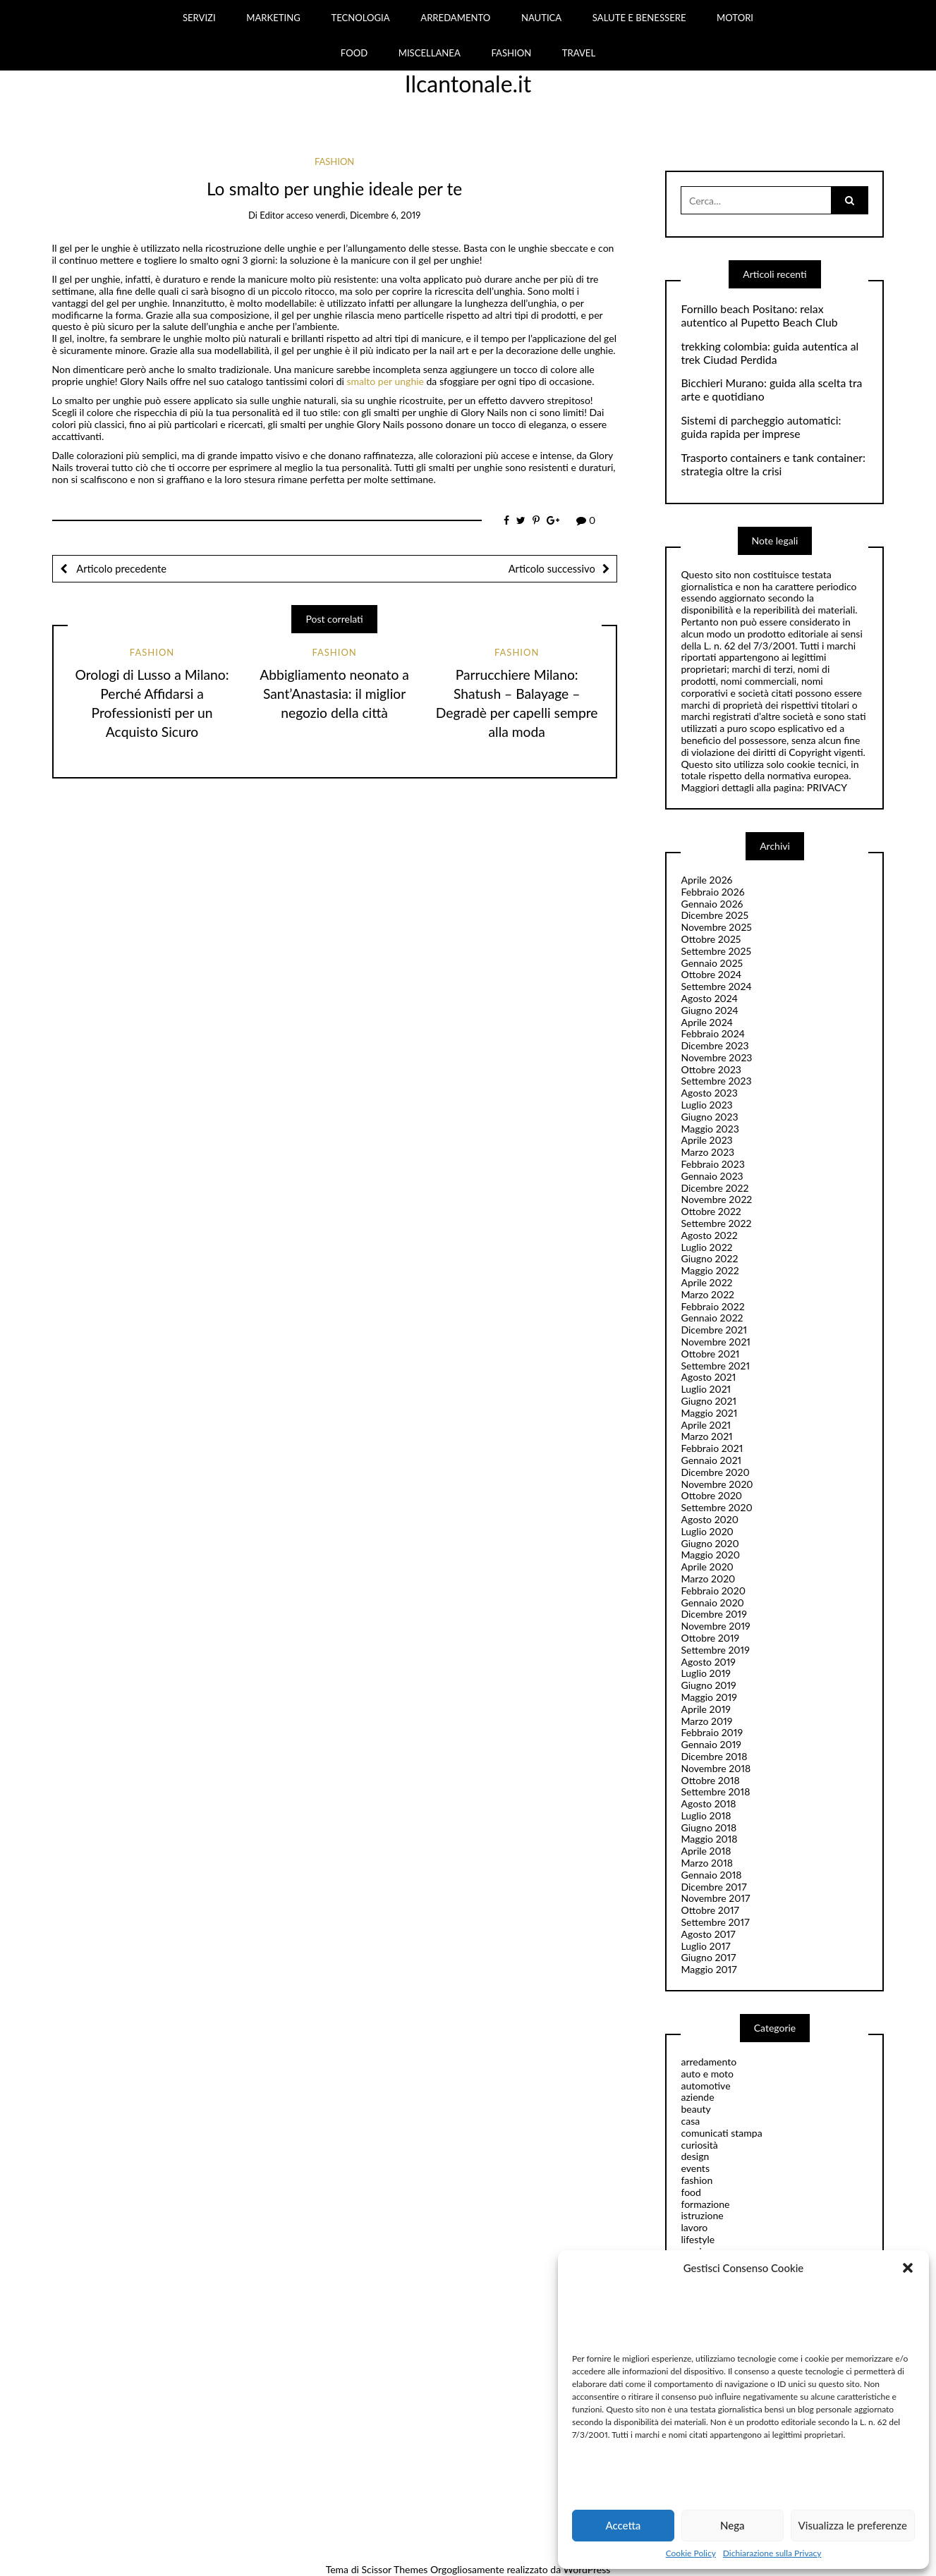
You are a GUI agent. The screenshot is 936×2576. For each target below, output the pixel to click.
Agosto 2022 (709, 1235)
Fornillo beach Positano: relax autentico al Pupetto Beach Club (759, 316)
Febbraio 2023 (712, 1164)
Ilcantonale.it (468, 83)
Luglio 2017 (705, 1946)
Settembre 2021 (715, 1366)
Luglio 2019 (705, 1673)
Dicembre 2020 (715, 1472)
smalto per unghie (387, 381)
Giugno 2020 (710, 1543)
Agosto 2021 (708, 1377)
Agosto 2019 (708, 1662)
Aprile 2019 (705, 1709)
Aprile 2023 (706, 1140)
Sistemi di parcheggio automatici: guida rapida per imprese (761, 427)
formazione (705, 2204)
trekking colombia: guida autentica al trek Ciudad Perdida (769, 353)
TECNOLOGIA (360, 17)
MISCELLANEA (430, 53)
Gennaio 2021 (711, 1460)
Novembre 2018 (715, 1768)
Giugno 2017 (708, 1957)
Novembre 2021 (715, 1342)
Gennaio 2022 (712, 1318)
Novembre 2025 (716, 927)
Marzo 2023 (707, 1152)
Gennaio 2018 (711, 1875)
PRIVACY (827, 787)
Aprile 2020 (707, 1567)
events (695, 2168)
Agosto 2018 (708, 1803)
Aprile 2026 (706, 880)
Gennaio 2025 (712, 963)
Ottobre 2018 (710, 1780)
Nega (732, 2525)
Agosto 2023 (709, 1093)
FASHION (511, 53)
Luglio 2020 (707, 1531)
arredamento (708, 2062)
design (695, 2156)
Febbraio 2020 (713, 1591)
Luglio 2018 (706, 1815)
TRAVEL (578, 53)
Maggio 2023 (710, 1129)
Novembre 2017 (715, 1898)
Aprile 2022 (706, 1282)
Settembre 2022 (716, 1223)
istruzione (702, 2215)
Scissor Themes (394, 2569)
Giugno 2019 (708, 1685)
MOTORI (735, 17)
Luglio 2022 (706, 1247)
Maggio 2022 (710, 1270)
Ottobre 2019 (710, 1638)
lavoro (694, 2227)
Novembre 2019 (715, 1626)
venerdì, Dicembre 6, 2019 (367, 215)
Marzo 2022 (707, 1294)
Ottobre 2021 (710, 1354)
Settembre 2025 (716, 951)
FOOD (354, 53)
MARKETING (273, 17)
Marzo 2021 (706, 1436)
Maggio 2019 (709, 1697)
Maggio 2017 (708, 1969)
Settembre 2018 (715, 1791)
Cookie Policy (691, 2553)
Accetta (622, 2525)
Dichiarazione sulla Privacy (772, 2553)
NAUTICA (541, 17)
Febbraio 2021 (712, 1448)
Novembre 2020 (717, 1484)
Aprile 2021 (706, 1425)
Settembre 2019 (715, 1650)
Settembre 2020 (716, 1507)
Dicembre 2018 (714, 1756)
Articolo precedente (120, 568)
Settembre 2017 (715, 1922)
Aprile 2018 (706, 1851)
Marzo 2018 (706, 1863)
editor (272, 215)
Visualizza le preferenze (852, 2525)
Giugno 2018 (708, 1827)
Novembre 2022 (716, 1199)
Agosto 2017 (708, 1934)
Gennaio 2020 (712, 1603)
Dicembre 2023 (714, 1045)
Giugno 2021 (708, 1401)
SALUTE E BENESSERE (639, 17)
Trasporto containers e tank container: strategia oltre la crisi (773, 464)
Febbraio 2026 (712, 892)
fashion (334, 161)
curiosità (699, 2145)
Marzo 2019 (706, 1721)
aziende (697, 2097)
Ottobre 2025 (711, 939)
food (690, 2192)
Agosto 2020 (709, 1519)
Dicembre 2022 (714, 1188)
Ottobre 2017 (710, 1910)
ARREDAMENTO (455, 17)
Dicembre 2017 (713, 1887)
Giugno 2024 (709, 1010)
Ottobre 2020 (711, 1495)
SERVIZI (199, 17)
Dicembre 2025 (714, 915)
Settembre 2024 (716, 986)
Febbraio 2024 (713, 1033)
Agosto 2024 (709, 998)
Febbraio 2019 (712, 1732)
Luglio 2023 (706, 1105)
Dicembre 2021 (714, 1330)
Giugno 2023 (709, 1117)
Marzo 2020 (708, 1579)
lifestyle (698, 2239)
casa (690, 2121)
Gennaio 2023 (712, 1176)
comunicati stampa (721, 2133)
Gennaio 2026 (712, 904)
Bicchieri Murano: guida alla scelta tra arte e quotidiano (771, 390)
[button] (908, 2268)
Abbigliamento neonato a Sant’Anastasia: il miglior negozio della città (334, 693)
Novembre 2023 (716, 1057)
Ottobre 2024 (711, 974)
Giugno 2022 (709, 1258)
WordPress (587, 2569)
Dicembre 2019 (713, 1614)
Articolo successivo (552, 568)
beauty (695, 2109)
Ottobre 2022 (711, 1211)
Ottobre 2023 (711, 1069)
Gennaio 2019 (711, 1744)
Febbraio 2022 (712, 1306)
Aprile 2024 (706, 1022)
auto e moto (707, 2074)
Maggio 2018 (709, 1839)
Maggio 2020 (710, 1555)
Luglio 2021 (706, 1389)
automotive (705, 2086)
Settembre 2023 (716, 1081)
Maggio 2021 (709, 1413)
